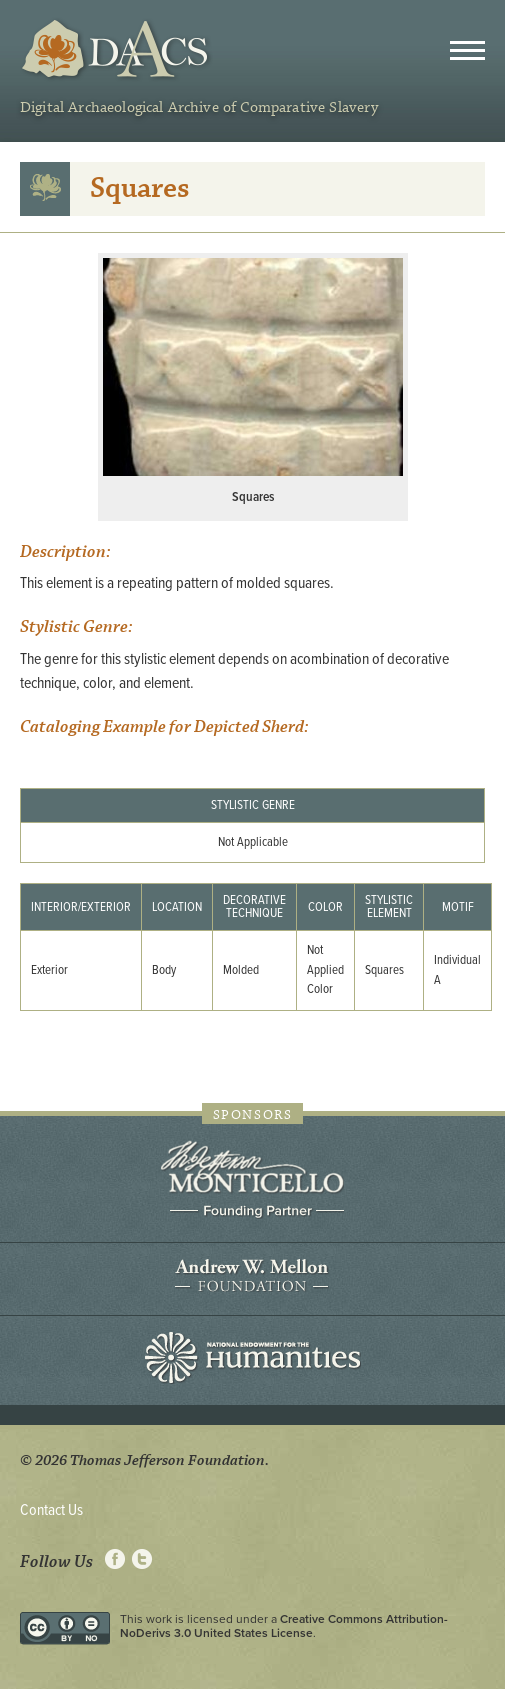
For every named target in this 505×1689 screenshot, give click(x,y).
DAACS (117, 49)
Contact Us (51, 1510)
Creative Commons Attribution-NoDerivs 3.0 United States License (284, 1626)
